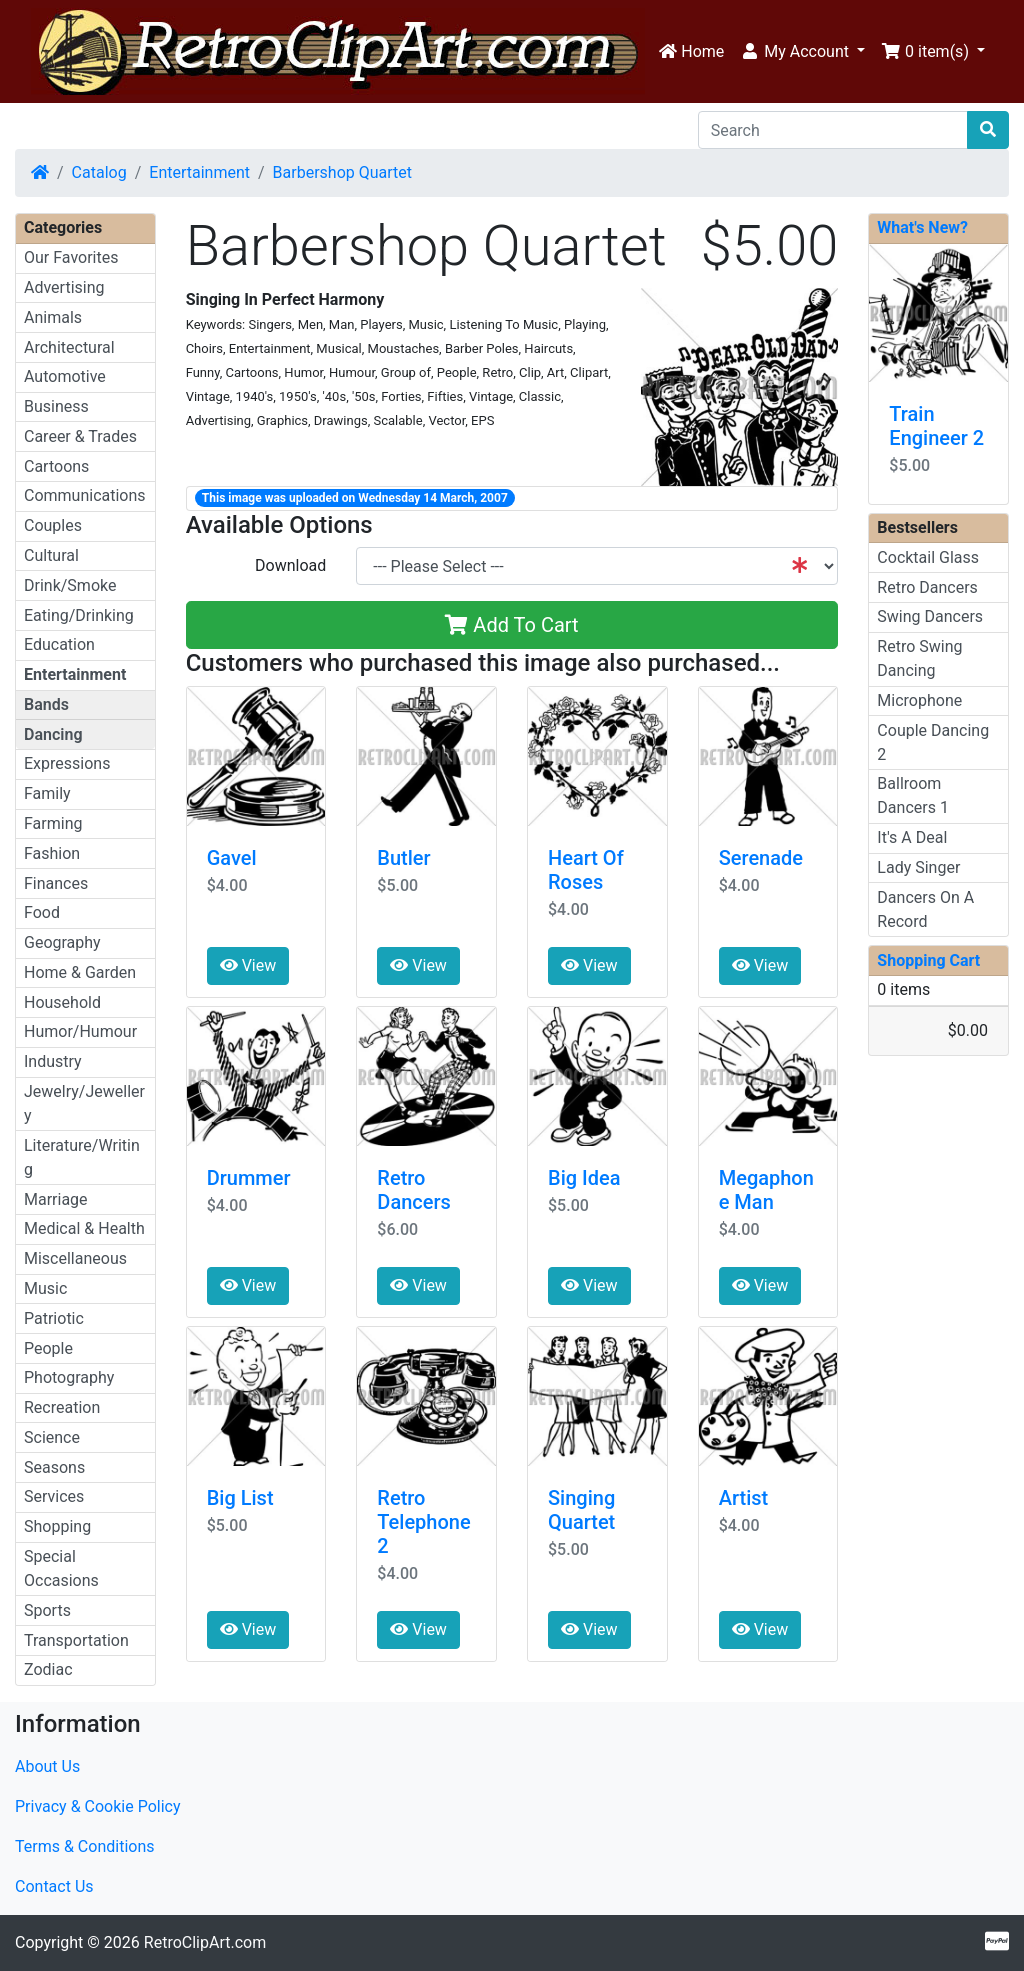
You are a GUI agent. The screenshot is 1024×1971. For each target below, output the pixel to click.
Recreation (62, 1407)
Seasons (54, 1467)
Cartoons (56, 466)
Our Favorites (71, 257)
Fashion (52, 853)
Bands (46, 704)
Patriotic (54, 1318)
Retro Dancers (414, 1190)
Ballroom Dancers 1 (913, 795)
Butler (403, 858)
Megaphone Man (766, 1190)
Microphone (919, 700)
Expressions (67, 763)
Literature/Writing (82, 1157)
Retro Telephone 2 (423, 1522)
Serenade (761, 858)
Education (59, 644)
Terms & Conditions (85, 1846)
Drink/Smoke (70, 585)
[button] (802, 52)
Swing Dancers (930, 616)
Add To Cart (511, 625)
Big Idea (584, 1178)
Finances (56, 883)
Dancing (53, 734)
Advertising (64, 287)
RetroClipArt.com (205, 1942)
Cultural (51, 555)
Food (42, 912)
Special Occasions (61, 1568)
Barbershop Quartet (342, 172)
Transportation (76, 1640)
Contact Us (54, 1886)
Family (47, 793)
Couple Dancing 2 (933, 742)
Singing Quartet (581, 1510)
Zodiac (48, 1669)
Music (45, 1288)
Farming (53, 823)
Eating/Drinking (79, 615)
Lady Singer (918, 867)
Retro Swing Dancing (919, 658)
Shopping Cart (928, 960)
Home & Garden (80, 972)
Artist (744, 1498)
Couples (53, 525)
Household (62, 1002)
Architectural (69, 347)
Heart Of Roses (586, 870)
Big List (240, 1498)
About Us (47, 1766)
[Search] (833, 130)
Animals (53, 317)
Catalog (99, 172)
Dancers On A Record (925, 909)
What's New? (922, 227)
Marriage (56, 1199)
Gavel (232, 858)
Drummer (249, 1178)
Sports (47, 1610)
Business (56, 406)
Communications (85, 495)
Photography (69, 1377)
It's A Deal (912, 837)
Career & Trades (80, 436)
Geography (62, 942)
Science (52, 1437)
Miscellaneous (75, 1258)
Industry (53, 1061)
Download (290, 565)
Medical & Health (84, 1228)
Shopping (57, 1526)
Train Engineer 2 (936, 426)
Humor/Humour (80, 1031)
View (248, 965)
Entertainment (199, 172)
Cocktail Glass (928, 557)
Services (54, 1496)
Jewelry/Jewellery (84, 1103)
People (48, 1348)
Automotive (65, 376)
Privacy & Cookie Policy (98, 1806)
